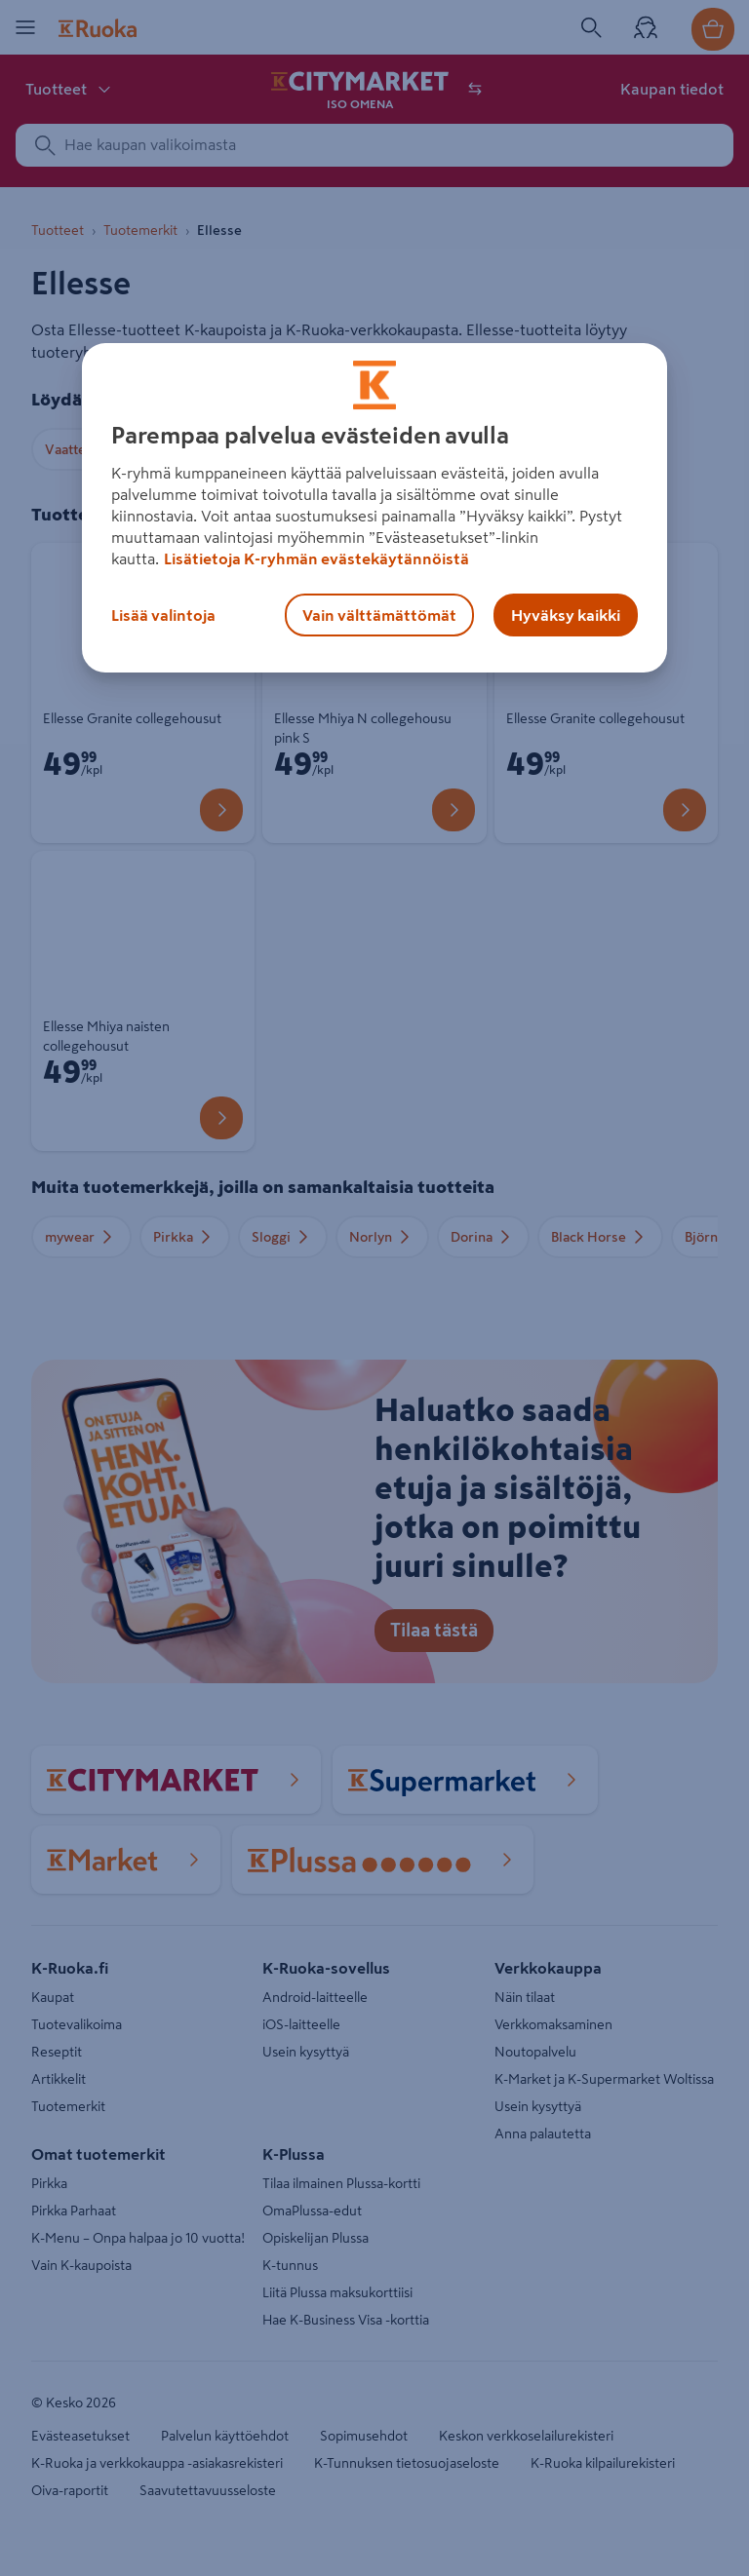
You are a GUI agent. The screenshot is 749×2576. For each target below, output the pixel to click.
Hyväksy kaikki (565, 615)
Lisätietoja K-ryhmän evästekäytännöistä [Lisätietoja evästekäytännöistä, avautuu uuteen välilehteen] (316, 558)
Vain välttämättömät (379, 615)
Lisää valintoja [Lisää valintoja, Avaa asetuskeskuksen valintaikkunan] (163, 615)
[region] (374, 508)
